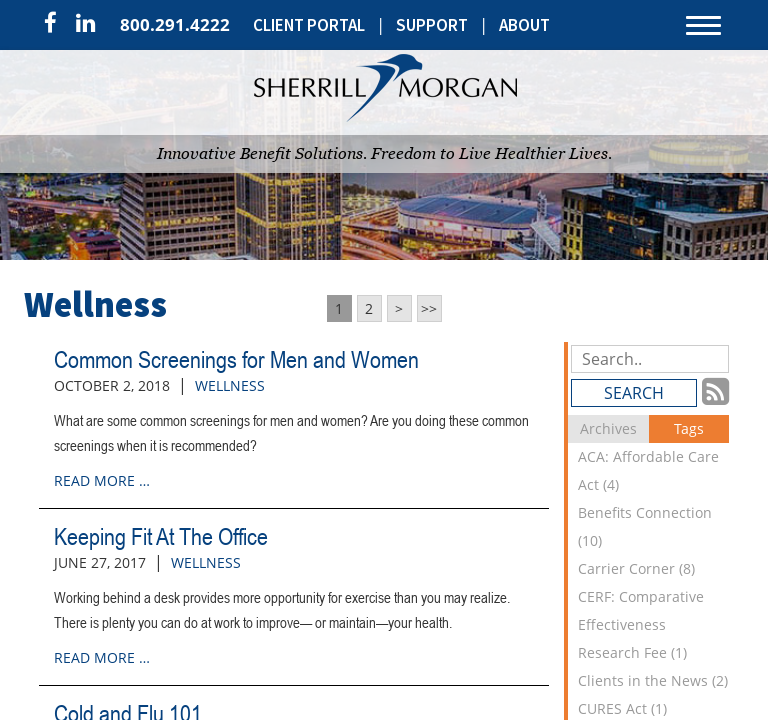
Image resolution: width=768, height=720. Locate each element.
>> (429, 308)
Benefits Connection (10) (645, 526)
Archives (608, 428)
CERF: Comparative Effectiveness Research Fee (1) (641, 624)
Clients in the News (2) (653, 680)
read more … (102, 480)
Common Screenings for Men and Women (236, 359)
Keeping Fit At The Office (161, 536)
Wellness (230, 385)
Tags (689, 428)
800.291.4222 (175, 24)
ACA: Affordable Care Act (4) (648, 470)
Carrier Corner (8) (636, 568)
